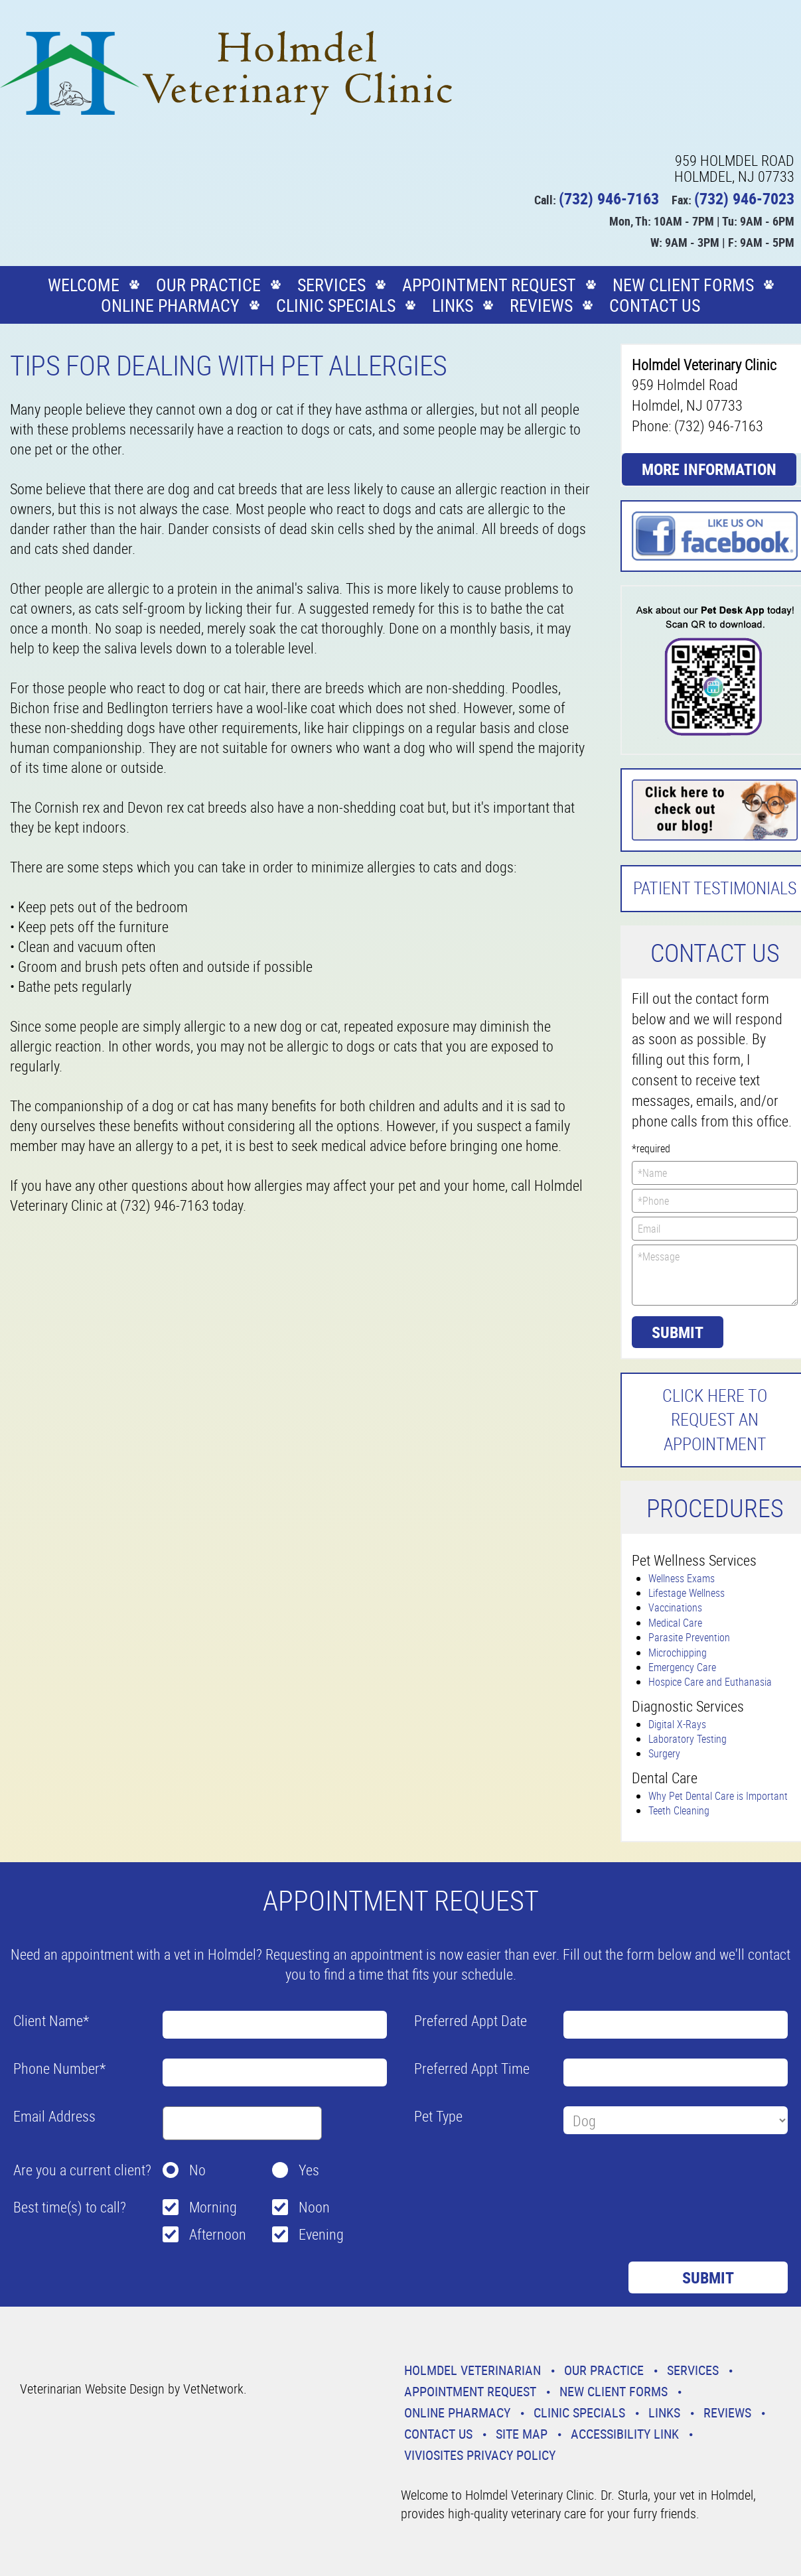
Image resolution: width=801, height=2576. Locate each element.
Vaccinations (675, 1607)
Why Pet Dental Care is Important (718, 1796)
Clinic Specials (336, 305)
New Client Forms (683, 285)
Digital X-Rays (677, 1724)
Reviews (541, 305)
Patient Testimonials (714, 888)
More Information (709, 469)
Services (331, 285)
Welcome (83, 285)
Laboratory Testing (687, 1738)
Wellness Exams (681, 1578)
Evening (321, 2234)
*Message (715, 1275)
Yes (309, 2169)
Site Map (521, 2434)
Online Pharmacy (170, 305)
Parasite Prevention (689, 1637)
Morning (213, 2206)
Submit (677, 1332)
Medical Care (675, 1622)
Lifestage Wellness (686, 1593)
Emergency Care (682, 1667)
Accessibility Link (625, 2434)
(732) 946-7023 (744, 198)
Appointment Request (489, 285)
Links (452, 305)
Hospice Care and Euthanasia (710, 1681)
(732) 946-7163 (609, 198)
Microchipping (677, 1652)
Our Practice (208, 285)
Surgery (664, 1753)
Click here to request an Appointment (714, 1420)
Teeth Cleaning (678, 1810)
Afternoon (217, 2234)
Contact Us (654, 305)
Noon (314, 2206)
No (197, 2169)
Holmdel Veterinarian (472, 2370)
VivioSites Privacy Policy (479, 2455)
